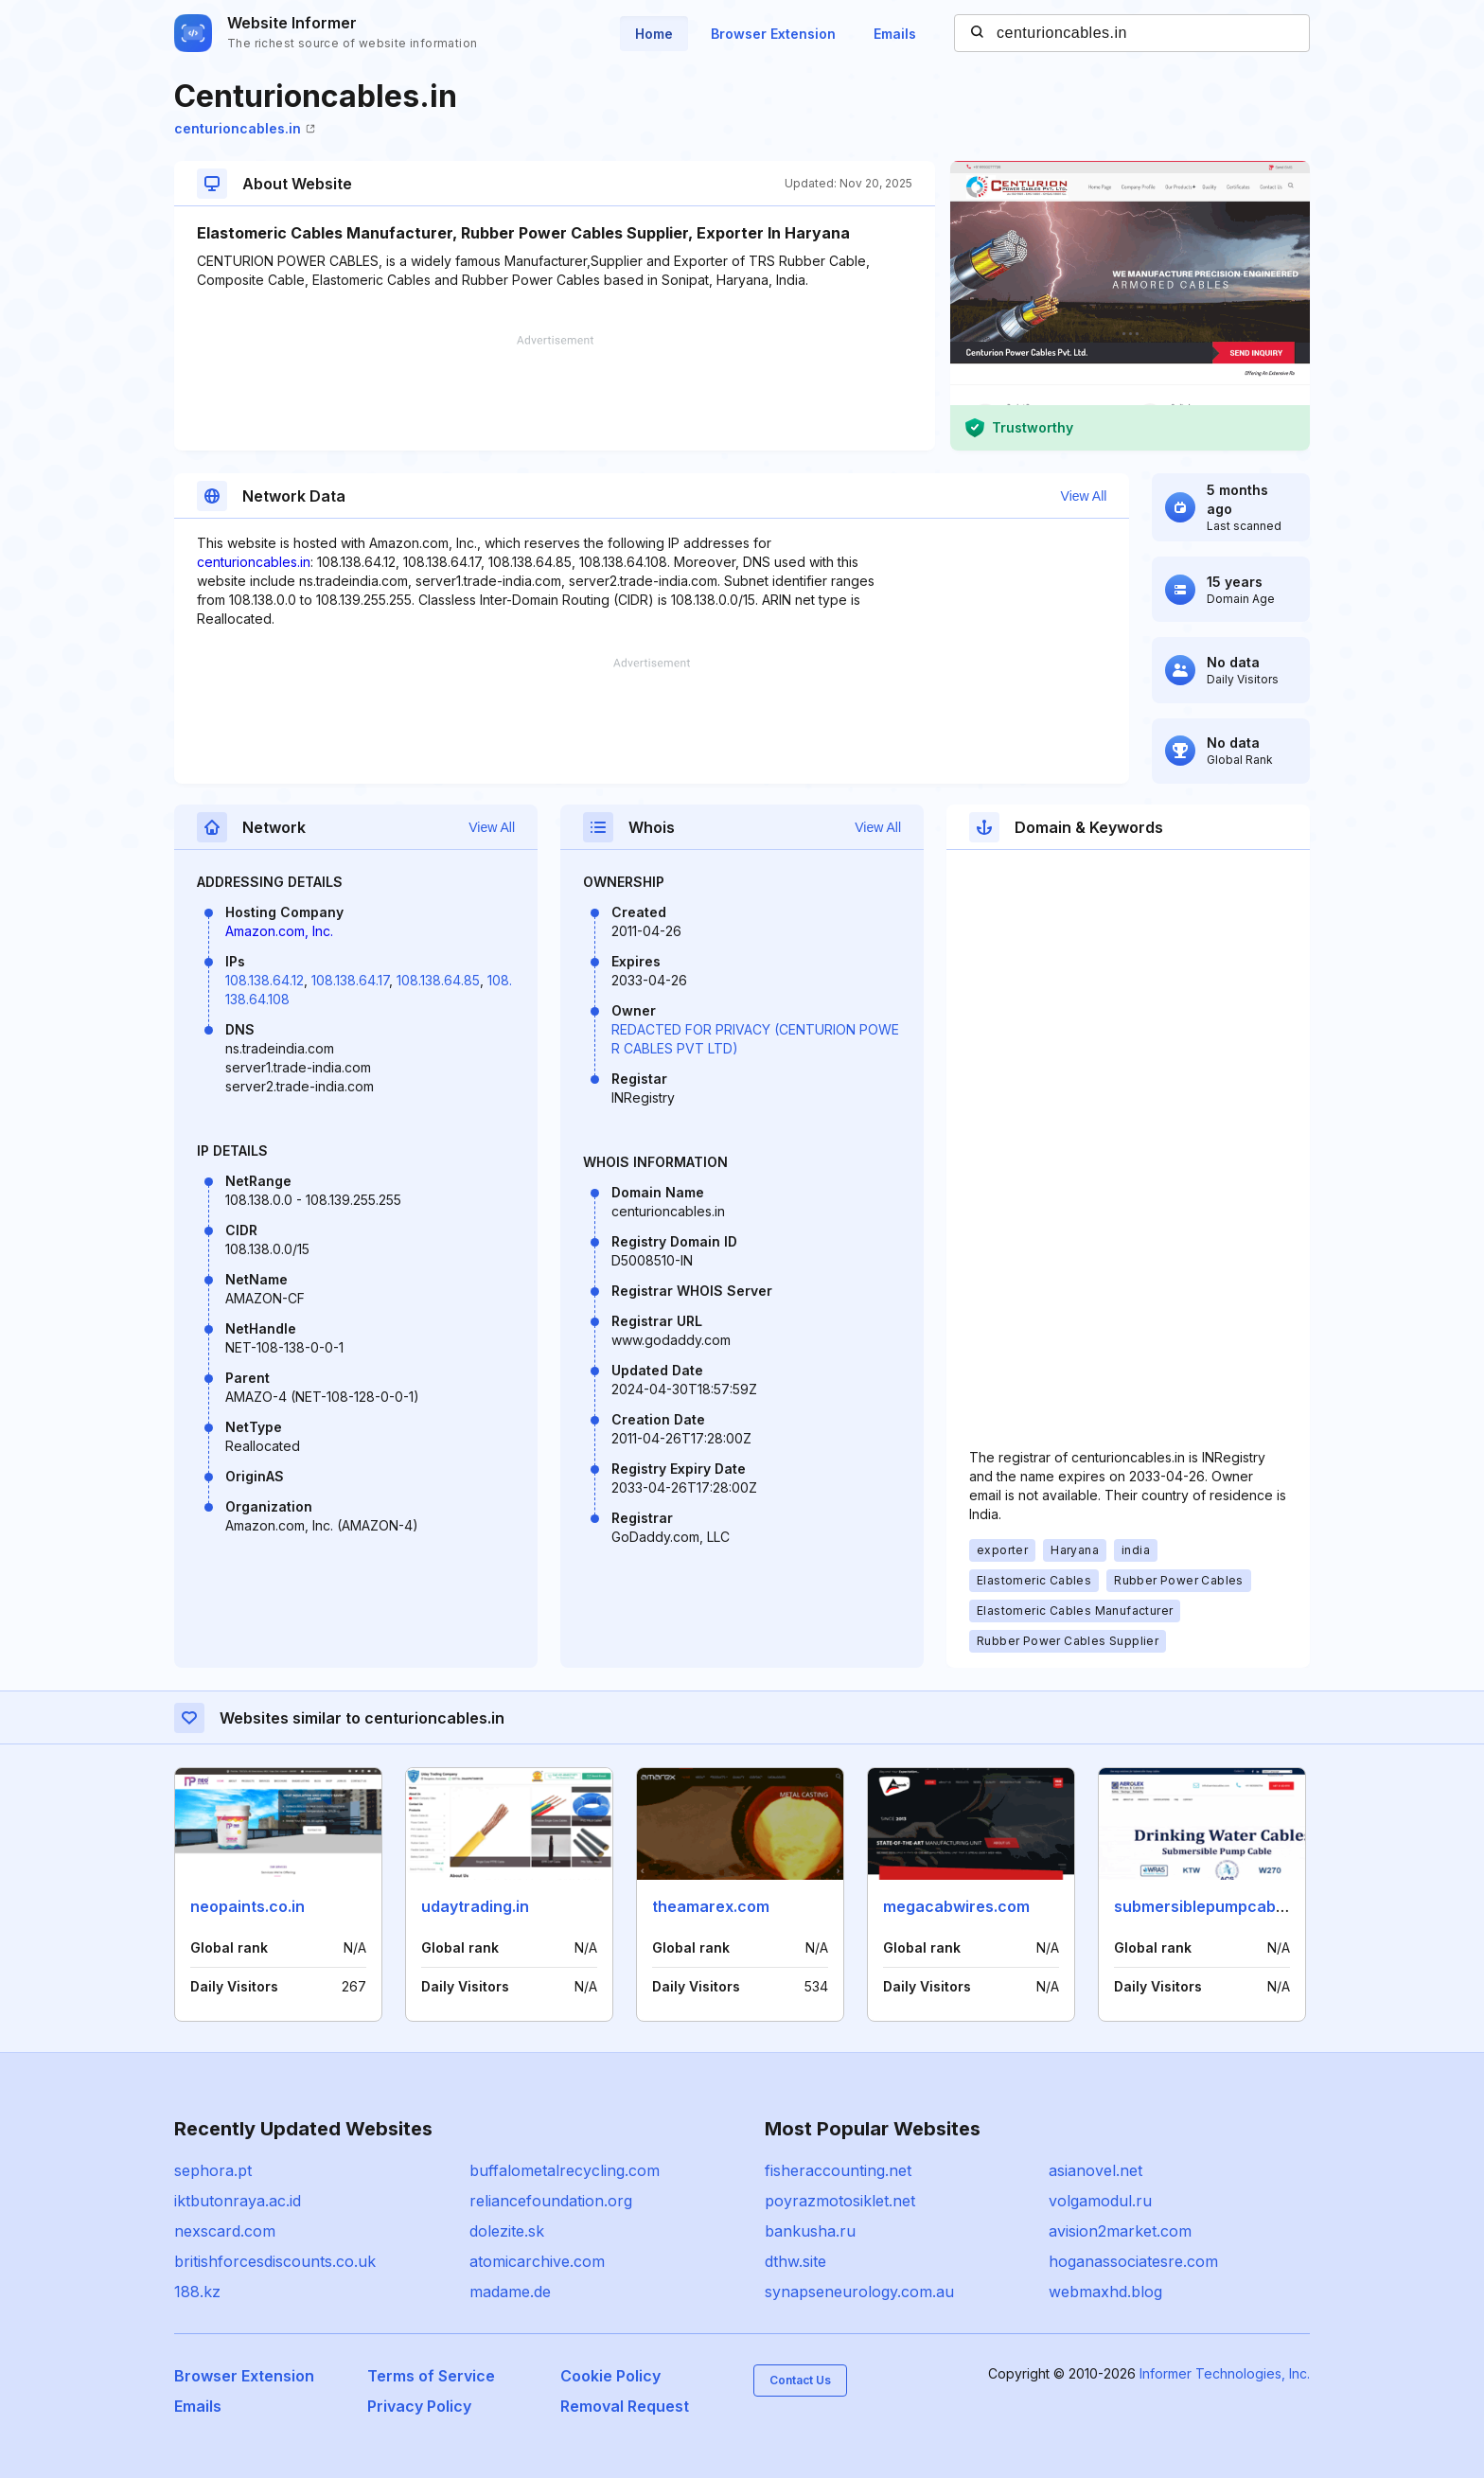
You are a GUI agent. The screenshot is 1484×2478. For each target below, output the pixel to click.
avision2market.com (1120, 2230)
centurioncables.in (244, 128)
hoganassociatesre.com (1133, 2261)
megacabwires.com (956, 1906)
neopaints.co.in (247, 1906)
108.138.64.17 (350, 980)
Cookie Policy (610, 2375)
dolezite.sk (506, 2230)
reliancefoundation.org (550, 2200)
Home (654, 34)
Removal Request (624, 2406)
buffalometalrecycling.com (564, 2170)
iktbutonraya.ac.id (237, 2200)
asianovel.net (1095, 2170)
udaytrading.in (475, 1906)
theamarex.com (710, 1906)
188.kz (197, 2291)
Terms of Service (431, 2375)
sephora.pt (213, 2170)
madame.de (510, 2291)
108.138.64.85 (438, 980)
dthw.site (795, 2261)
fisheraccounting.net (838, 2170)
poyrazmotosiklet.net (840, 2200)
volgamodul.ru (1100, 2200)
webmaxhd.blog (1105, 2291)
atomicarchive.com (537, 2261)
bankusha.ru (810, 2230)
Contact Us (800, 2380)
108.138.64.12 (264, 980)
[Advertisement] (554, 392)
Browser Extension (773, 34)
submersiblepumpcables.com (1224, 1906)
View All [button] (1084, 496)
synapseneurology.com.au (859, 2291)
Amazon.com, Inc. (279, 931)
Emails (895, 34)
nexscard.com (224, 2230)
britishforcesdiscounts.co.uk (275, 2261)
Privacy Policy (419, 2406)
